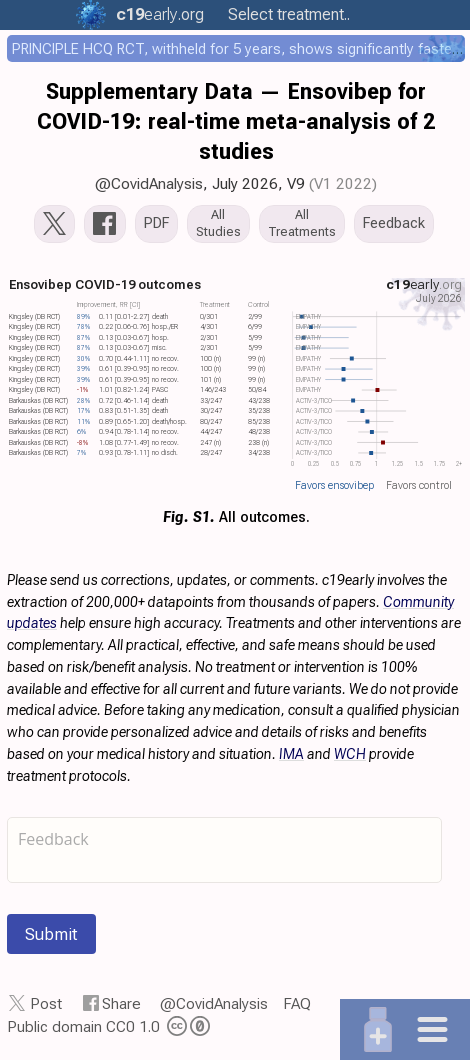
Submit (51, 934)
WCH (350, 754)
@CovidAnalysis (149, 184)
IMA (291, 754)
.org (155, 14)
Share (121, 1004)
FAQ (297, 1004)
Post (46, 1004)
